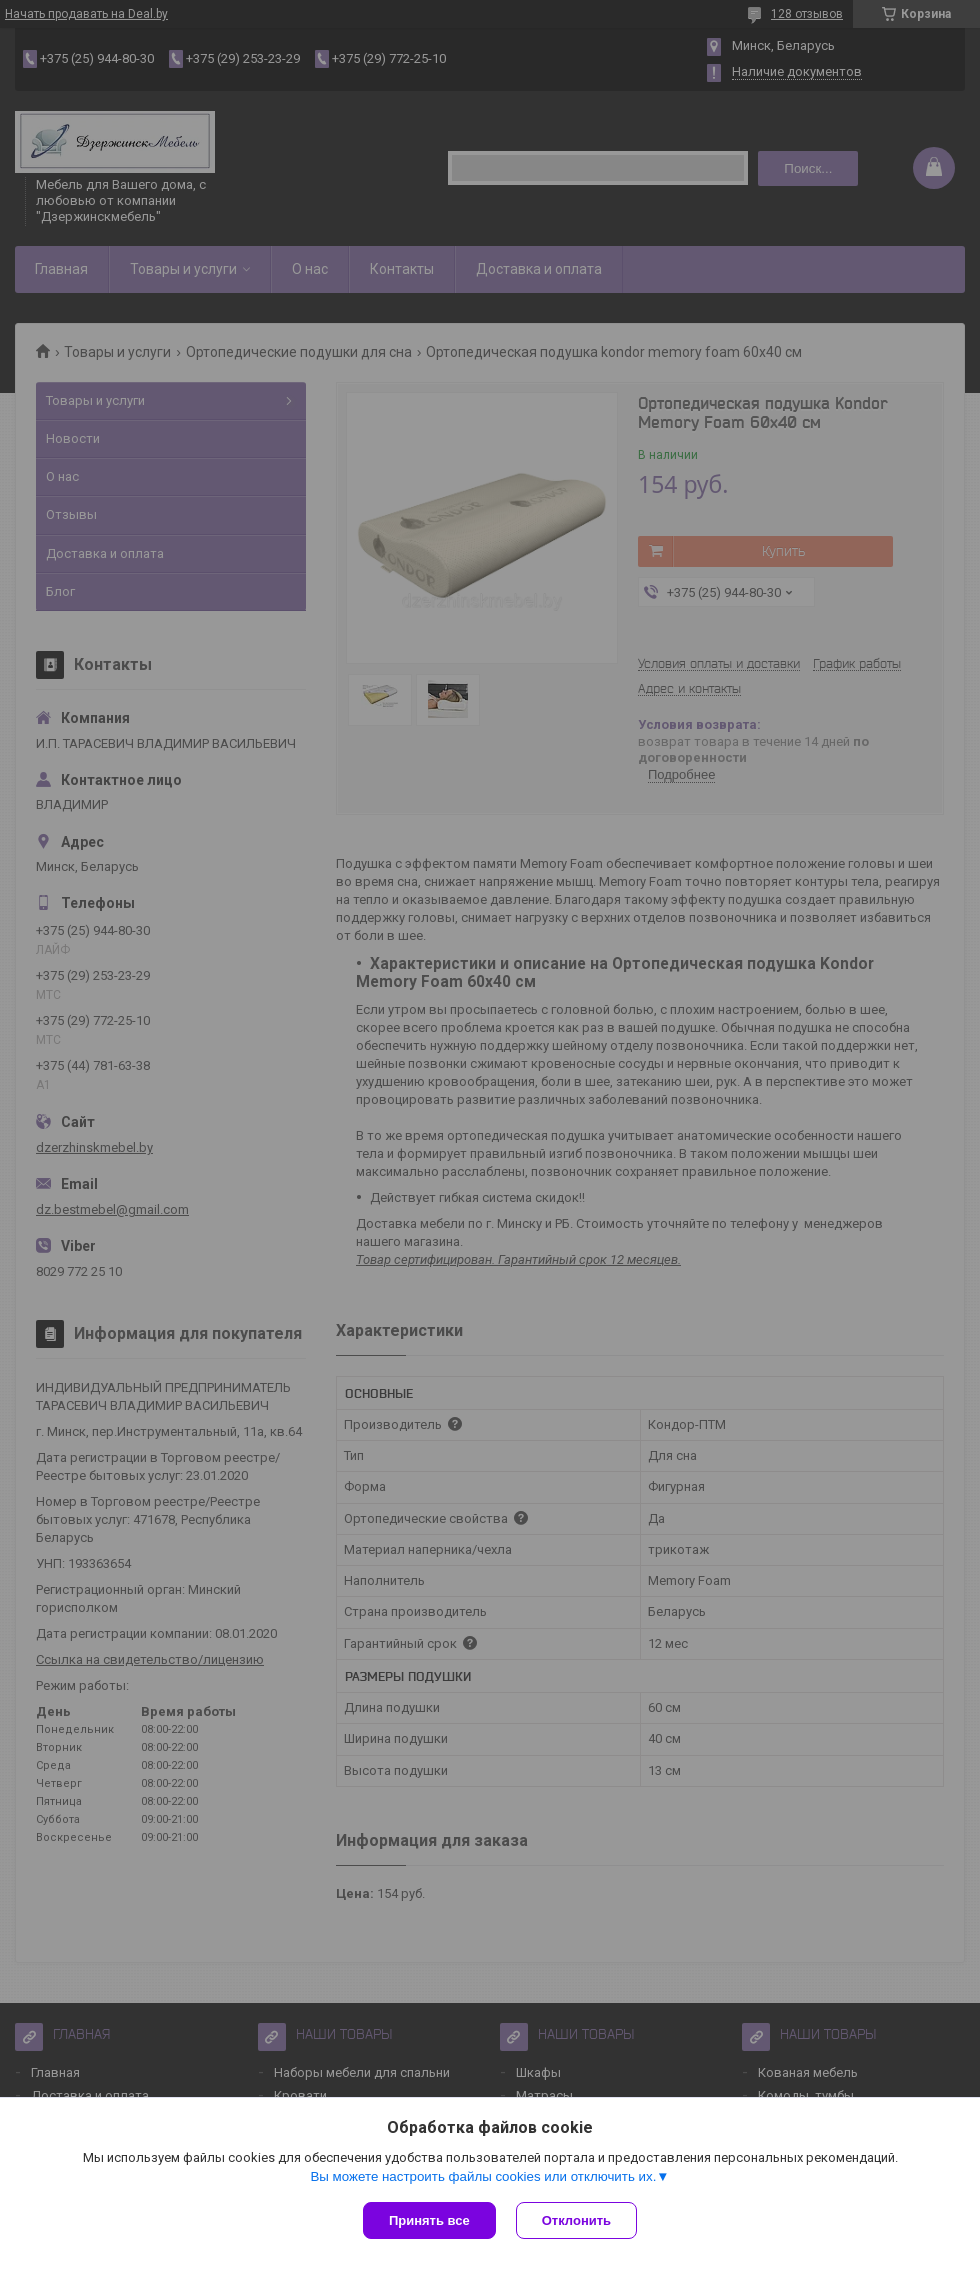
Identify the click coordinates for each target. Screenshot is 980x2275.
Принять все (429, 2220)
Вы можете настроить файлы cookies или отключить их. (483, 2176)
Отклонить (576, 2220)
